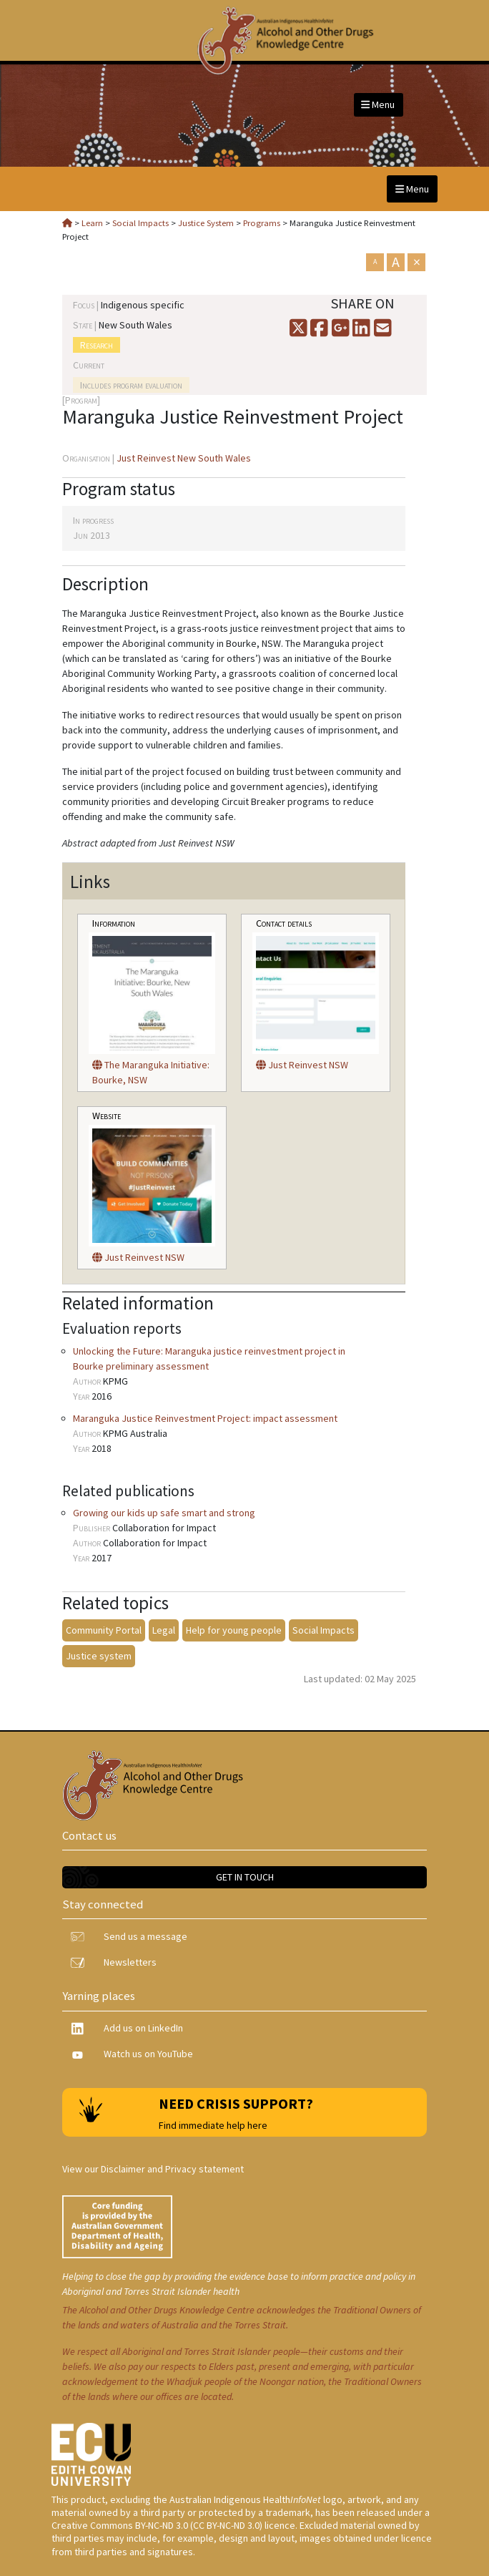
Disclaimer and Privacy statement (172, 2168)
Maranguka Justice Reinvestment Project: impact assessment (205, 1418)
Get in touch (245, 1876)
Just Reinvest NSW (302, 1064)
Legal (163, 1630)
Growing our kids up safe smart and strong (164, 1512)
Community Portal (104, 1630)
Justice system (99, 1655)
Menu (378, 104)
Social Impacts (323, 1630)
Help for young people (234, 1630)
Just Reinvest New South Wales (184, 458)
